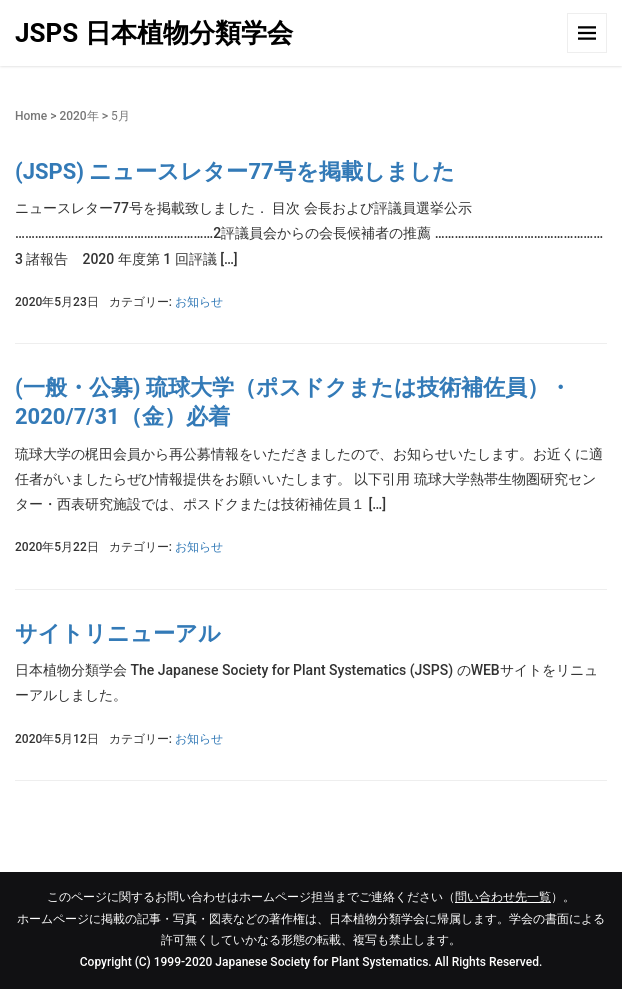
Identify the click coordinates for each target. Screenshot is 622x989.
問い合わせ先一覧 (503, 897)
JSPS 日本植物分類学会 (154, 33)
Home (31, 116)
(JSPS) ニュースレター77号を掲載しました (235, 171)
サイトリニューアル (118, 633)
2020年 (78, 116)
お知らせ (199, 302)
